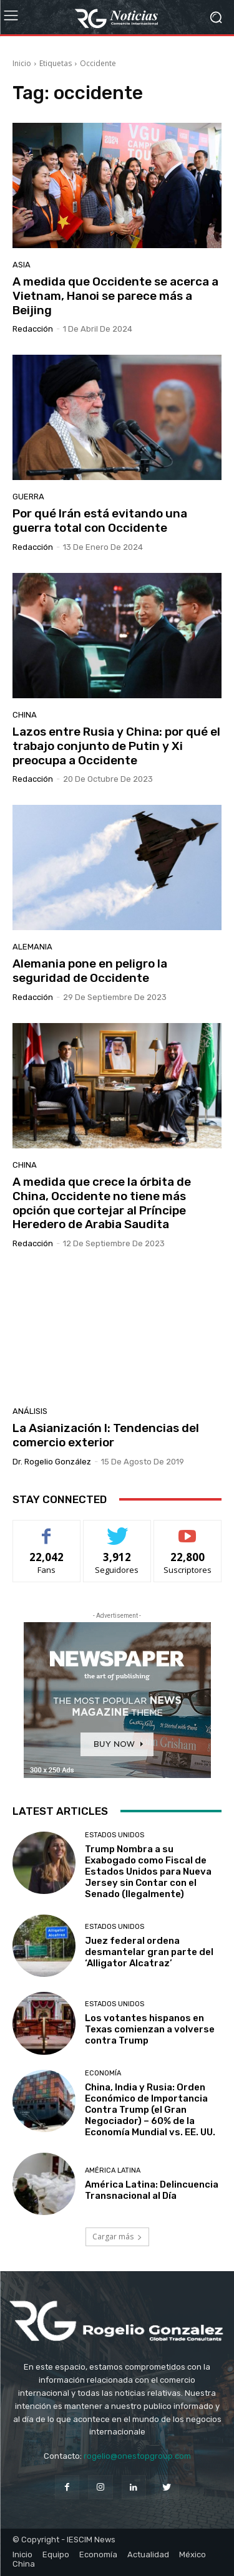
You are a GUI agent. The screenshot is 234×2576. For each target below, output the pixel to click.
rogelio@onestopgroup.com (137, 2456)
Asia (21, 265)
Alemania (32, 947)
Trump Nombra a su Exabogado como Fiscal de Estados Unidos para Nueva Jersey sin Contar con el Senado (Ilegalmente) (148, 1871)
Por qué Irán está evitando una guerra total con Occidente (99, 520)
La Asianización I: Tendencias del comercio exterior (105, 1435)
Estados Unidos (114, 1835)
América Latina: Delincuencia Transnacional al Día (151, 2190)
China (24, 715)
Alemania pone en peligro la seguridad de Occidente (89, 970)
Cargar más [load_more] (117, 2236)
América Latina (112, 2170)
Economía (103, 2073)
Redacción (32, 329)
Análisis (29, 1411)
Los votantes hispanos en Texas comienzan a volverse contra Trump (150, 2029)
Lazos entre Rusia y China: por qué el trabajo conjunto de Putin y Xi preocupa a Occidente (116, 745)
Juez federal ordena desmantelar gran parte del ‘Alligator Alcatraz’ (149, 1952)
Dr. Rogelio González (51, 1461)
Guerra (28, 497)
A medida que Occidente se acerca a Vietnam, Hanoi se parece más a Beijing (115, 295)
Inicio (21, 63)
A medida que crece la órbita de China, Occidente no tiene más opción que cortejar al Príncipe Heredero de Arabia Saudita (101, 1203)
